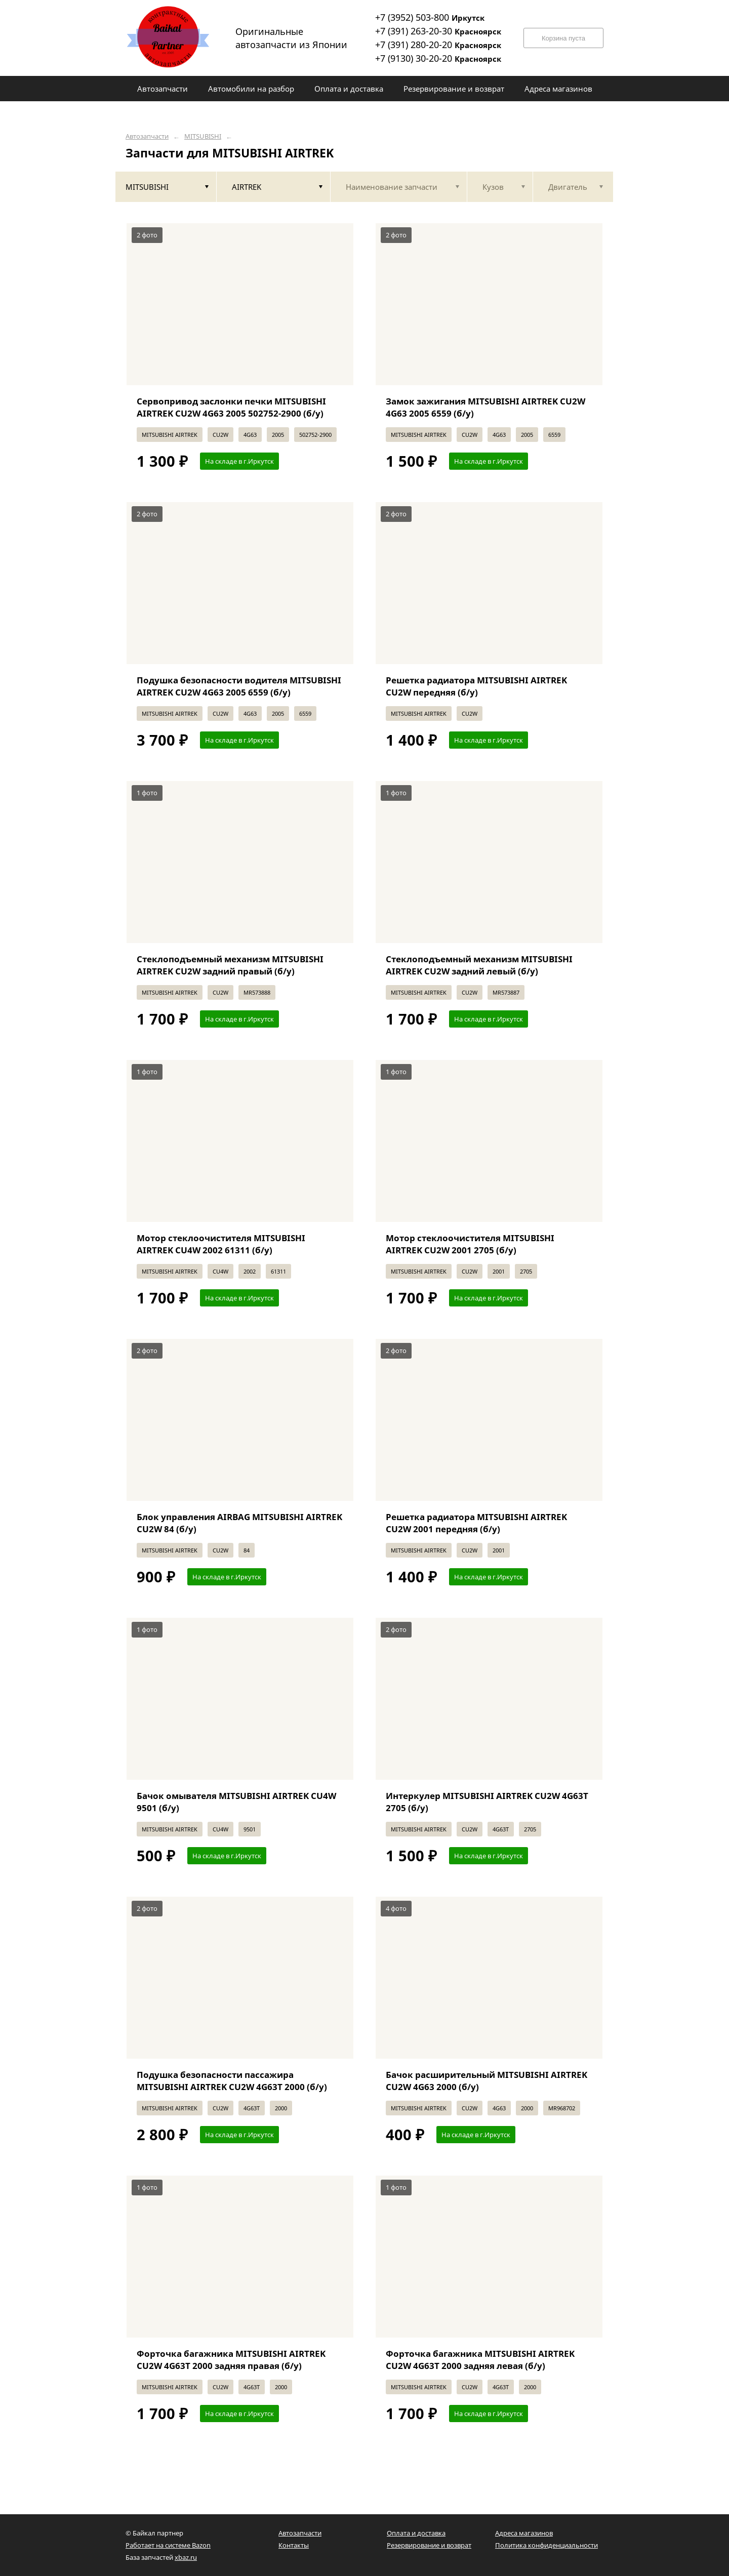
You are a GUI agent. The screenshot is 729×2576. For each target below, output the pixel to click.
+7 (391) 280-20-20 (438, 44)
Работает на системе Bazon (168, 2545)
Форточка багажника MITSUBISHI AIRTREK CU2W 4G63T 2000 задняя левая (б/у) (480, 2359)
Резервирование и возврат (429, 2545)
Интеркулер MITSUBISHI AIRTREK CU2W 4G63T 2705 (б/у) (487, 1802)
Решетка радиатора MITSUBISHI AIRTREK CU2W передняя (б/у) (476, 686)
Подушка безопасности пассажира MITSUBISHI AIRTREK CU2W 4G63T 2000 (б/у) (232, 2081)
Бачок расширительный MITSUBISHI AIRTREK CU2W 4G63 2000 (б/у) (486, 2081)
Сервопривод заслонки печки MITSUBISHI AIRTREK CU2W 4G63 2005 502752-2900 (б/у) (231, 407)
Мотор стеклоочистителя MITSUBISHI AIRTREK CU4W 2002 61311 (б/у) (221, 1244)
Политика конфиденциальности (546, 2545)
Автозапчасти (147, 136)
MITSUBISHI (202, 136)
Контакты (293, 2545)
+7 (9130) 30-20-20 (438, 58)
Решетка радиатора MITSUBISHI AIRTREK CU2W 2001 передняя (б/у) (476, 1523)
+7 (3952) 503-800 (429, 17)
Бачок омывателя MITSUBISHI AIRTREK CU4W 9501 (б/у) (236, 1802)
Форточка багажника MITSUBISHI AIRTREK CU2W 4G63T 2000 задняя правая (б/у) (231, 2359)
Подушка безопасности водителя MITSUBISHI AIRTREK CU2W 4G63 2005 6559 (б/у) (239, 686)
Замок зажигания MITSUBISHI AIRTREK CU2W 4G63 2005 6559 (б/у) (485, 407)
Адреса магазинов (524, 2533)
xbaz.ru (186, 2557)
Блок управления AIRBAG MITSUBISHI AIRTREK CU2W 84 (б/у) (239, 1523)
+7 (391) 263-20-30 (438, 31)
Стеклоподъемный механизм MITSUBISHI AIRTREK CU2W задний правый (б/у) (230, 965)
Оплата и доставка (416, 2533)
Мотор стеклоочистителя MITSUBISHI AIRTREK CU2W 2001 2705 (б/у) (470, 1244)
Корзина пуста (563, 38)
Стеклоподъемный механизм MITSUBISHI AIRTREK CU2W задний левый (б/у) (479, 965)
